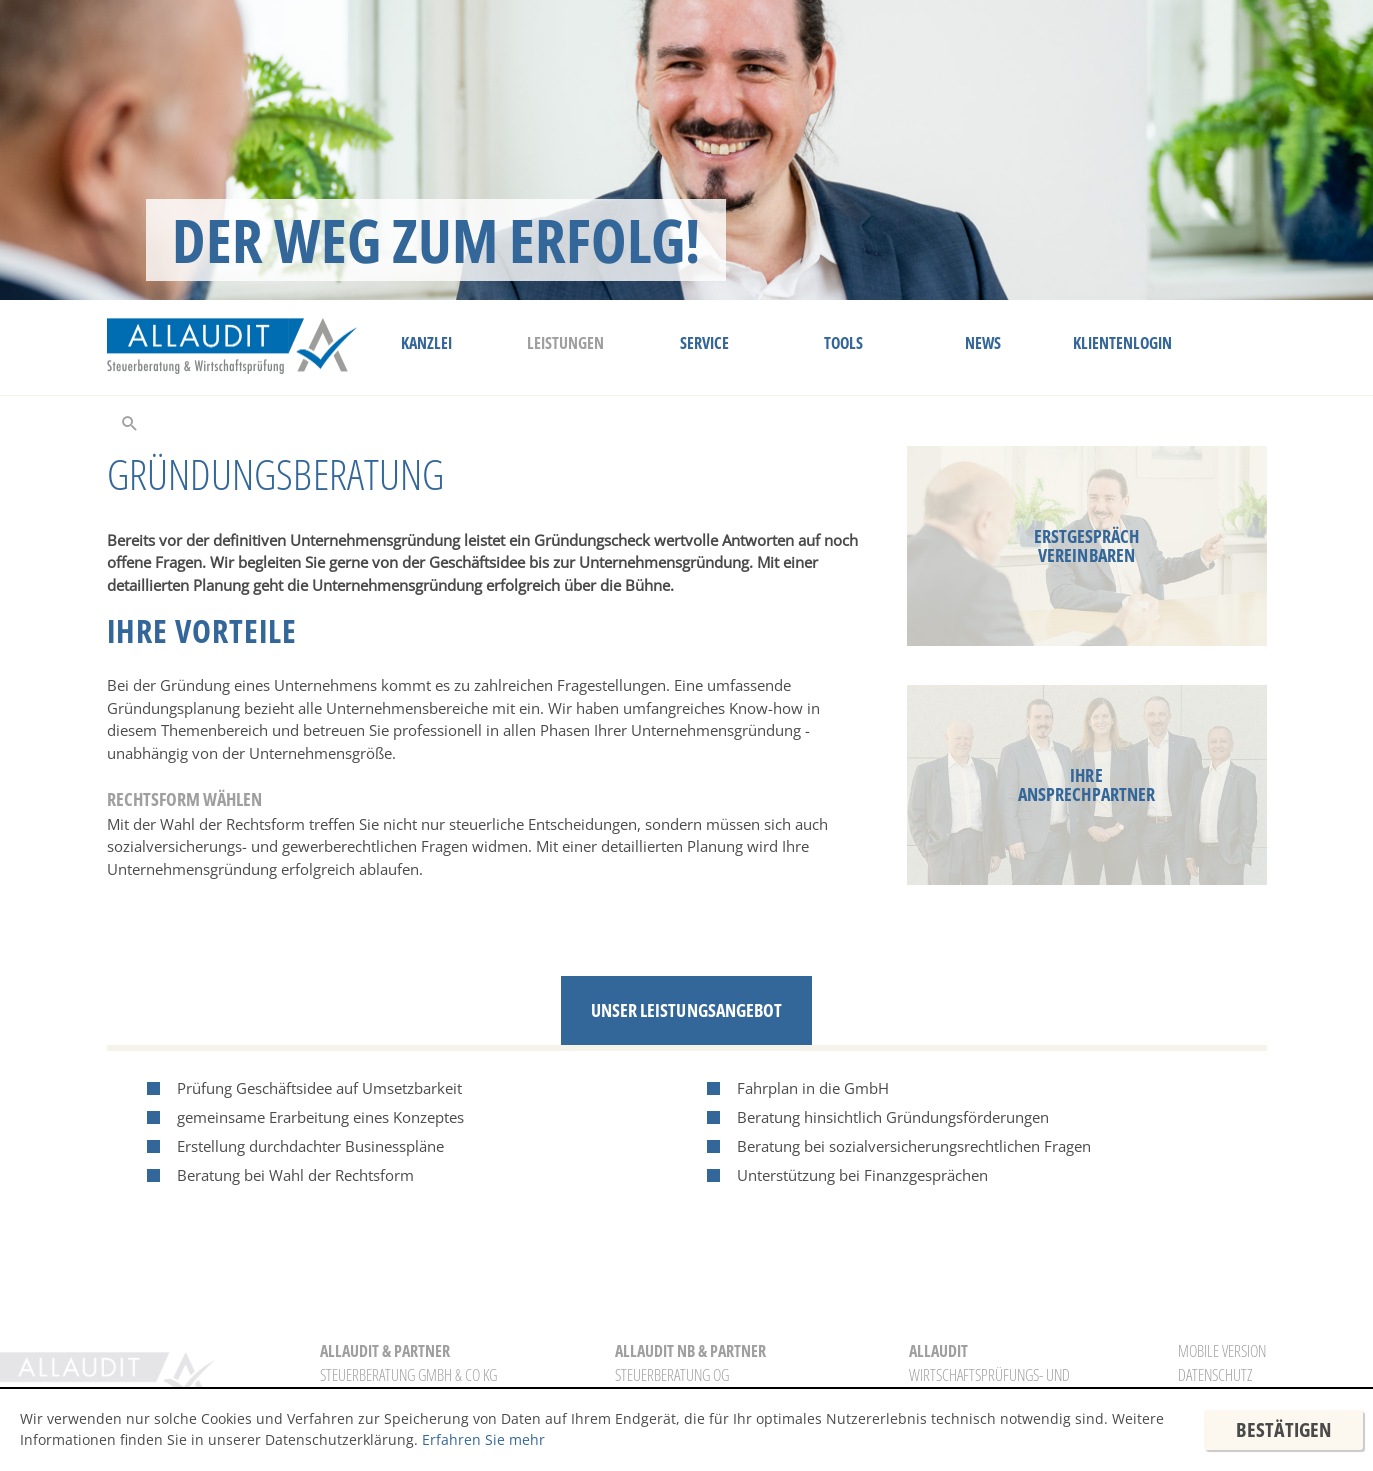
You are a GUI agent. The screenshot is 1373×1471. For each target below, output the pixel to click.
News (983, 343)
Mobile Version (1222, 1351)
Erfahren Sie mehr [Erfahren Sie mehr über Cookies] (483, 1439)
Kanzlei (426, 343)
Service (704, 343)
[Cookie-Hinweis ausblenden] (1283, 1430)
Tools (843, 343)
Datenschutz (1215, 1375)
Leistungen (565, 343)
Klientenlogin (1122, 343)
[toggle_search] (130, 422)
